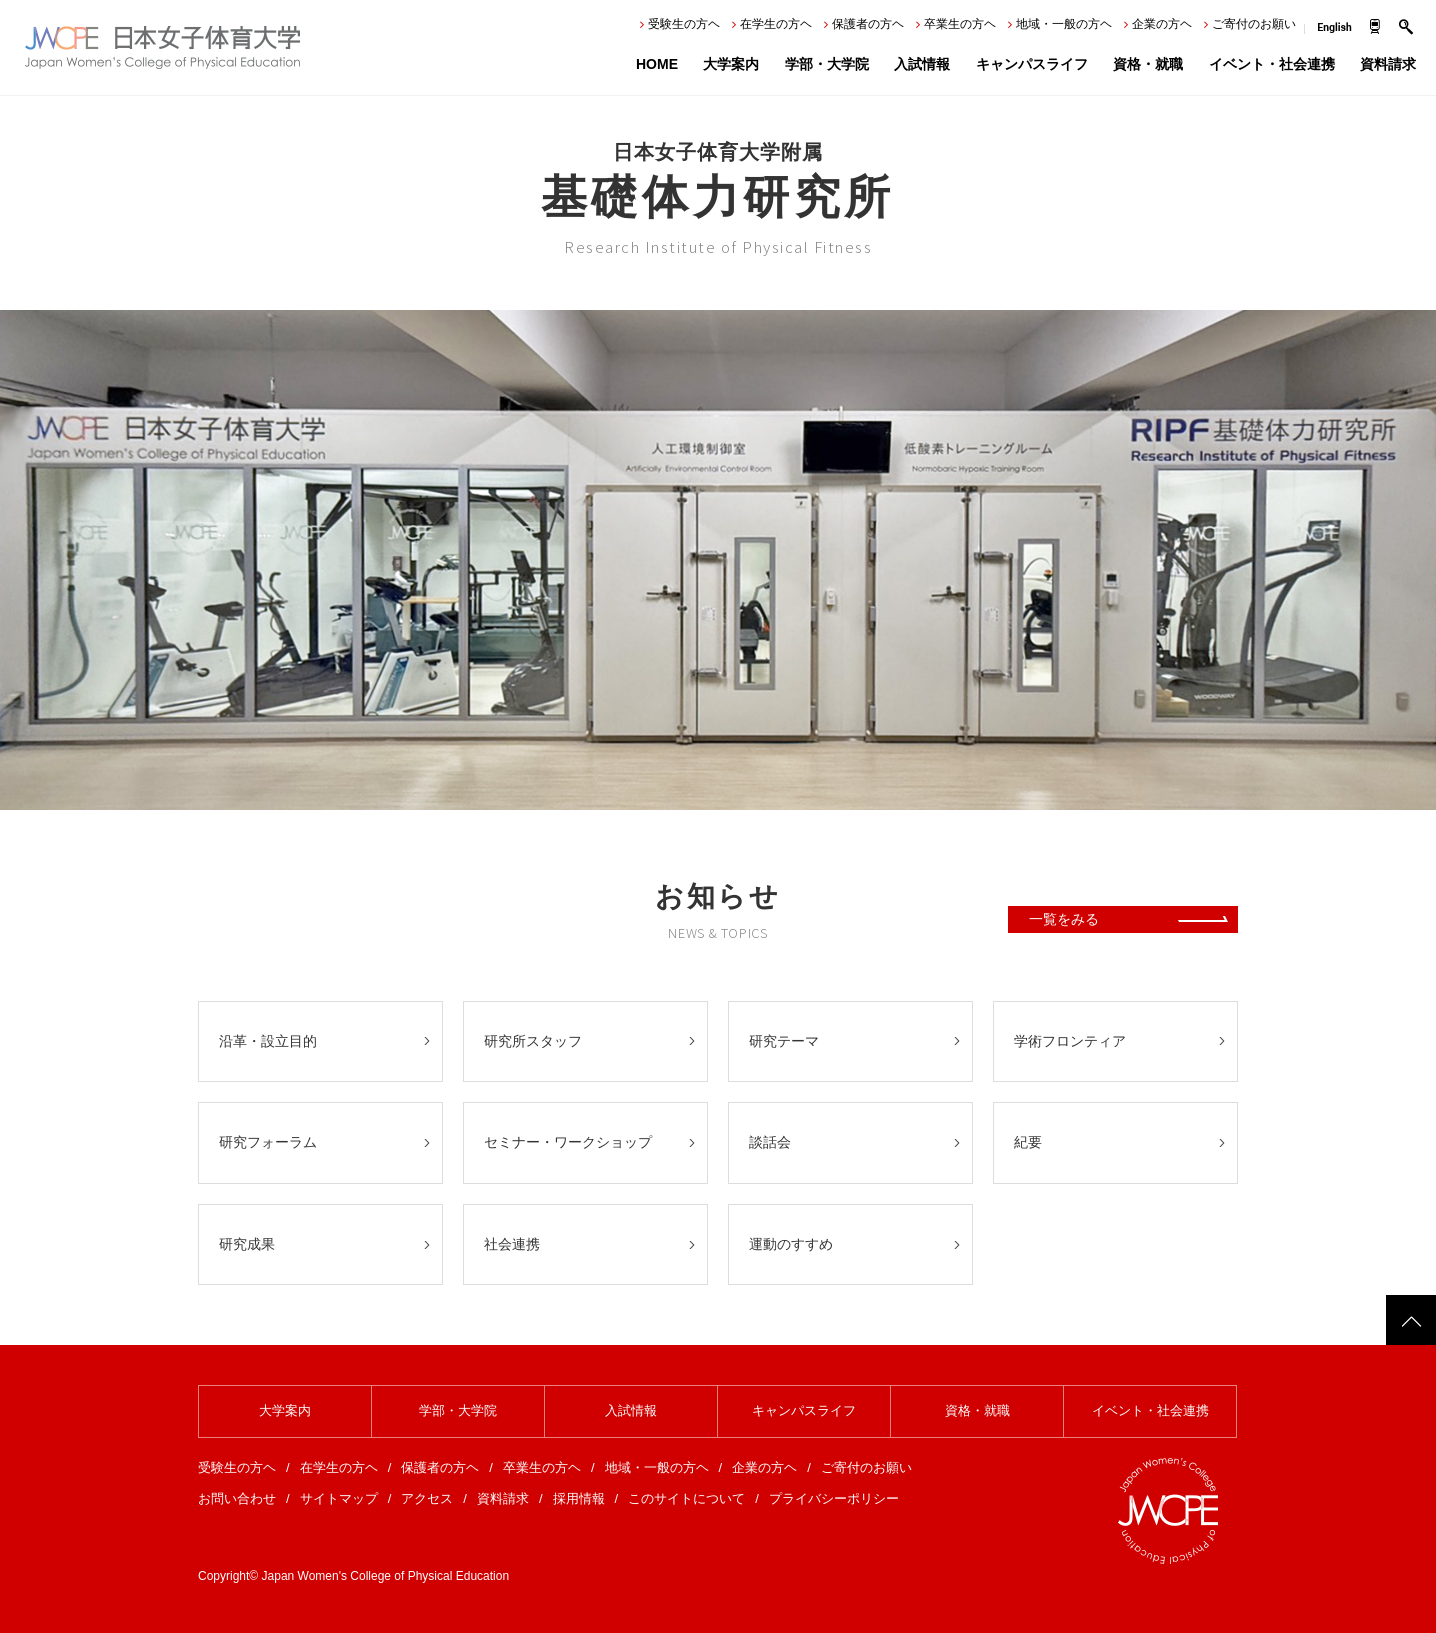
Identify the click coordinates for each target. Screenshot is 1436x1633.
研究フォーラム (268, 1142)
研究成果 (247, 1244)
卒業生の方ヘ (960, 24)
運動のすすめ (791, 1244)
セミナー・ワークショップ (568, 1142)
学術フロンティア (1070, 1041)
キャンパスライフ (1032, 64)
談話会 (770, 1142)
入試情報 (922, 64)
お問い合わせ (237, 1498)
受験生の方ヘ (684, 24)
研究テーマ (784, 1041)
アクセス (427, 1498)
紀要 (1028, 1142)
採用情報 (579, 1498)
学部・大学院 (827, 64)
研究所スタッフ (533, 1041)
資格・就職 (1148, 64)
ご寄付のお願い (1254, 24)
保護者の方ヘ (868, 24)
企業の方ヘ (1162, 24)
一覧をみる (1064, 919)
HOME (657, 64)
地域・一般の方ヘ (1064, 24)
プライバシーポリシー (834, 1498)
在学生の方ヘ (776, 24)
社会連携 (512, 1244)
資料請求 (1388, 64)
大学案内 (731, 64)
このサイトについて (686, 1498)
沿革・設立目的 (268, 1041)
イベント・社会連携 (1272, 64)
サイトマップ (339, 1498)
